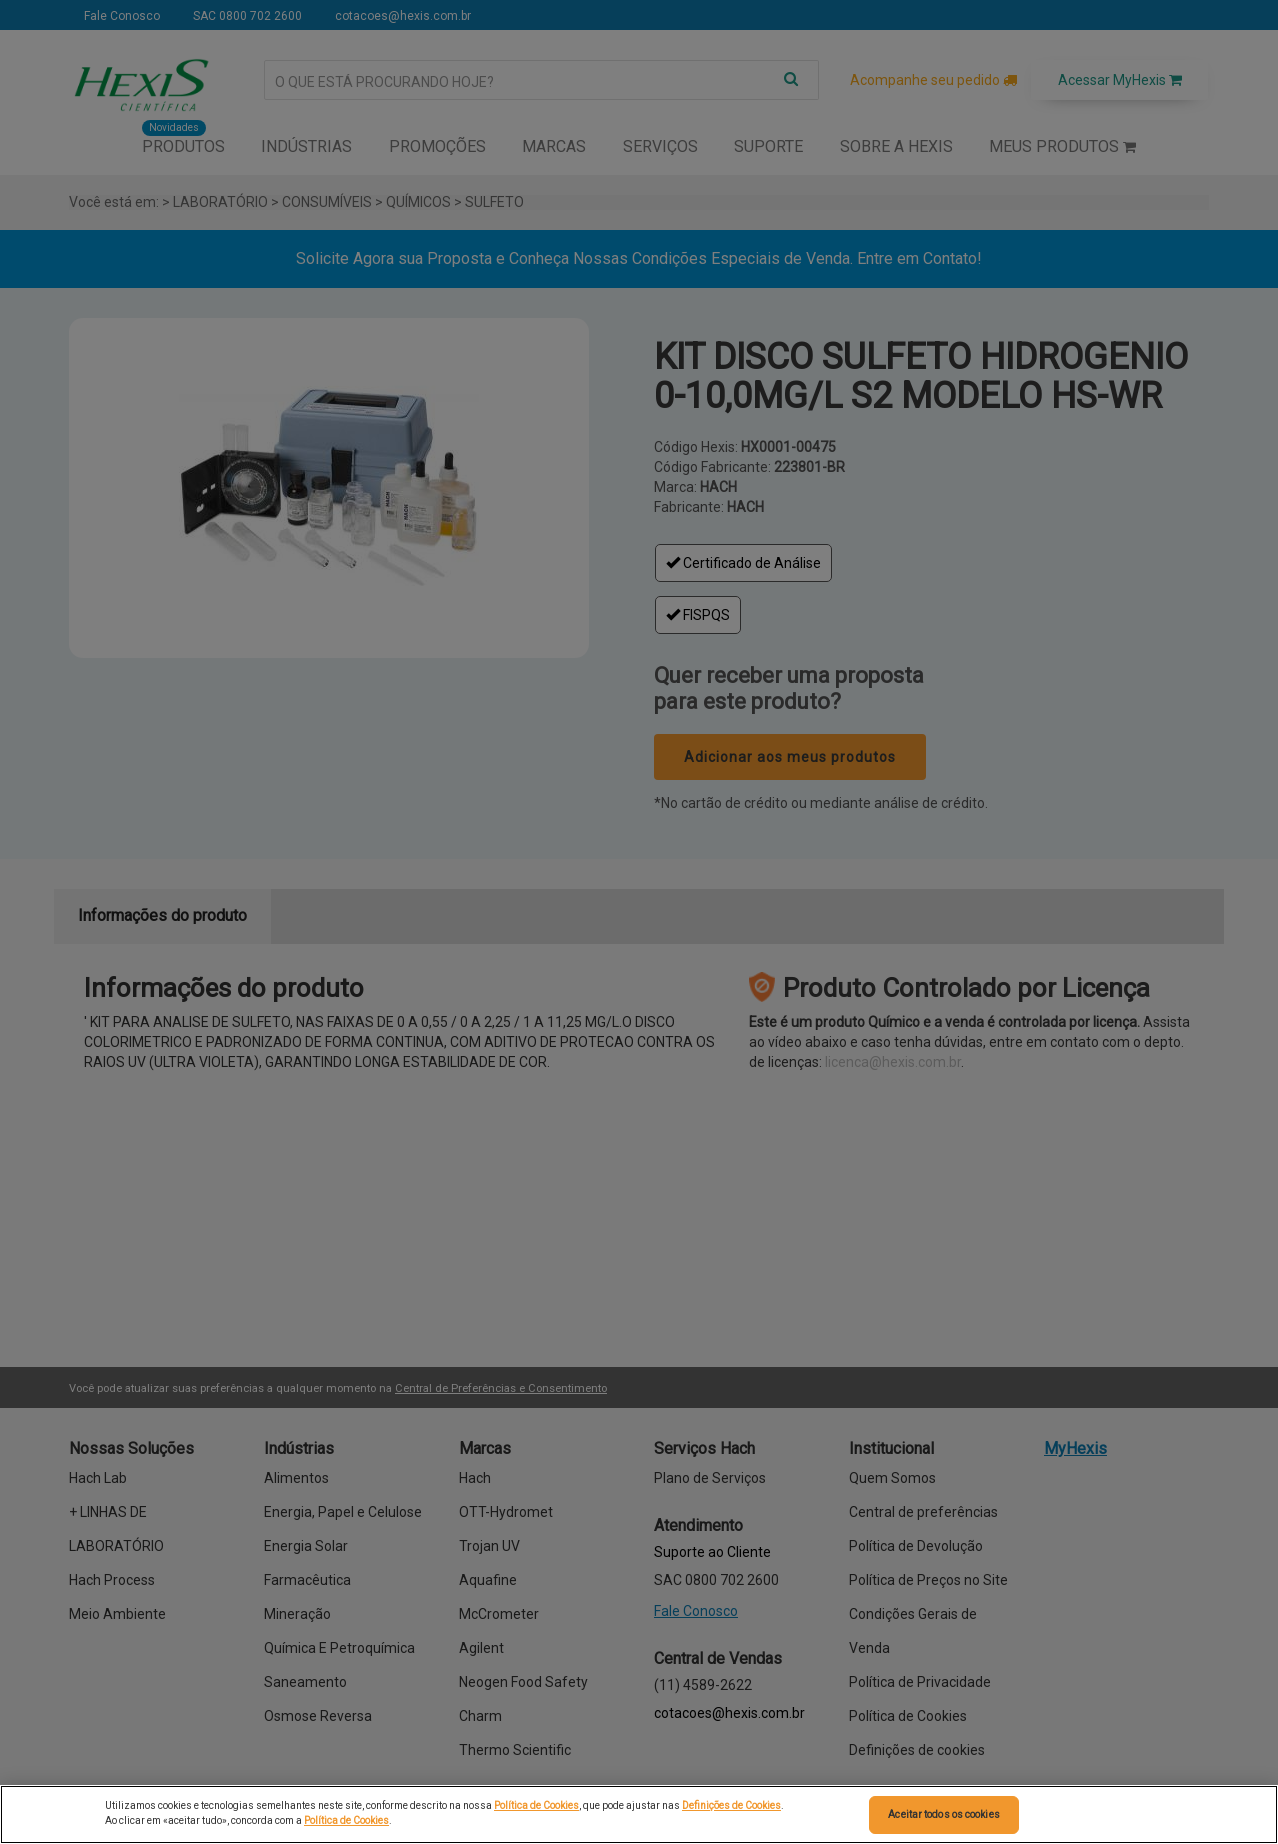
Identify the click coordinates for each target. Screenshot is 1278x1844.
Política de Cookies (536, 1805)
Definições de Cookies (731, 1805)
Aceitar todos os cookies (943, 1814)
